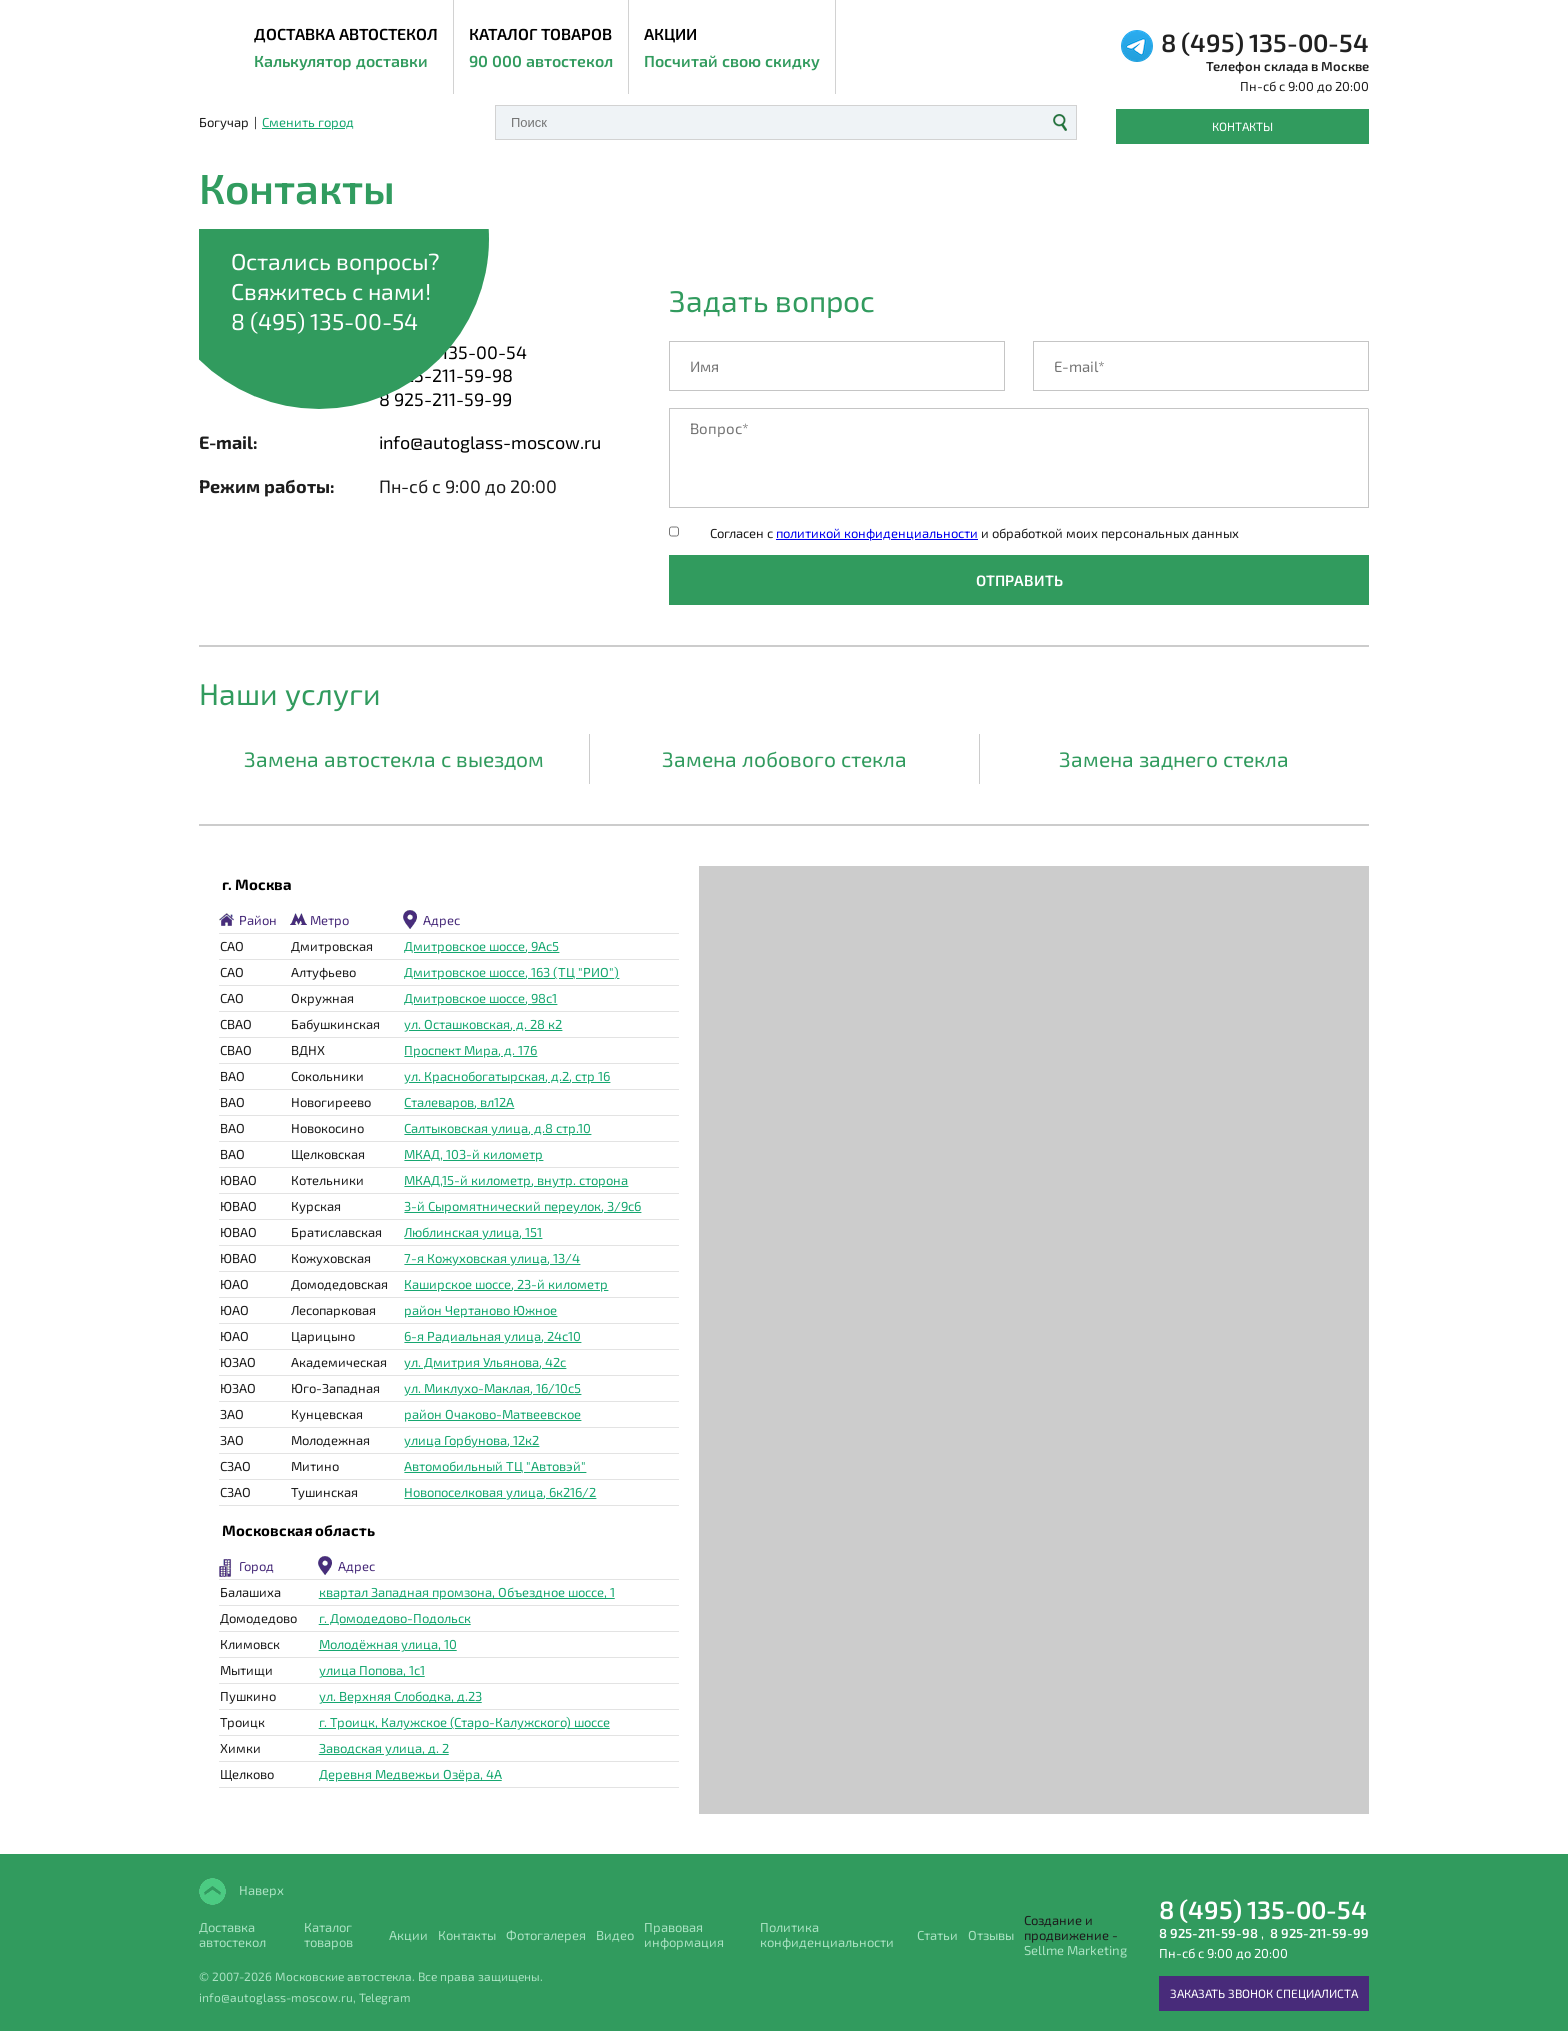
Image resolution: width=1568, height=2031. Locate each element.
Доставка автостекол (232, 1935)
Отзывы (991, 1935)
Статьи (937, 1935)
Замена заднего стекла (1174, 758)
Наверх (260, 1890)
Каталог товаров (541, 49)
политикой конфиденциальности (877, 533)
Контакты (1242, 126)
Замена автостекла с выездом (394, 758)
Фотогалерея (546, 1935)
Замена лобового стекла (784, 758)
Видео (615, 1935)
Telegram (385, 1997)
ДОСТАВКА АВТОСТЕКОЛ (346, 49)
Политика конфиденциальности (827, 1935)
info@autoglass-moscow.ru (490, 442)
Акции (732, 49)
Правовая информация (684, 1935)
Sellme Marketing (1075, 1950)
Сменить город (308, 122)
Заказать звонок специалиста (1264, 1993)
